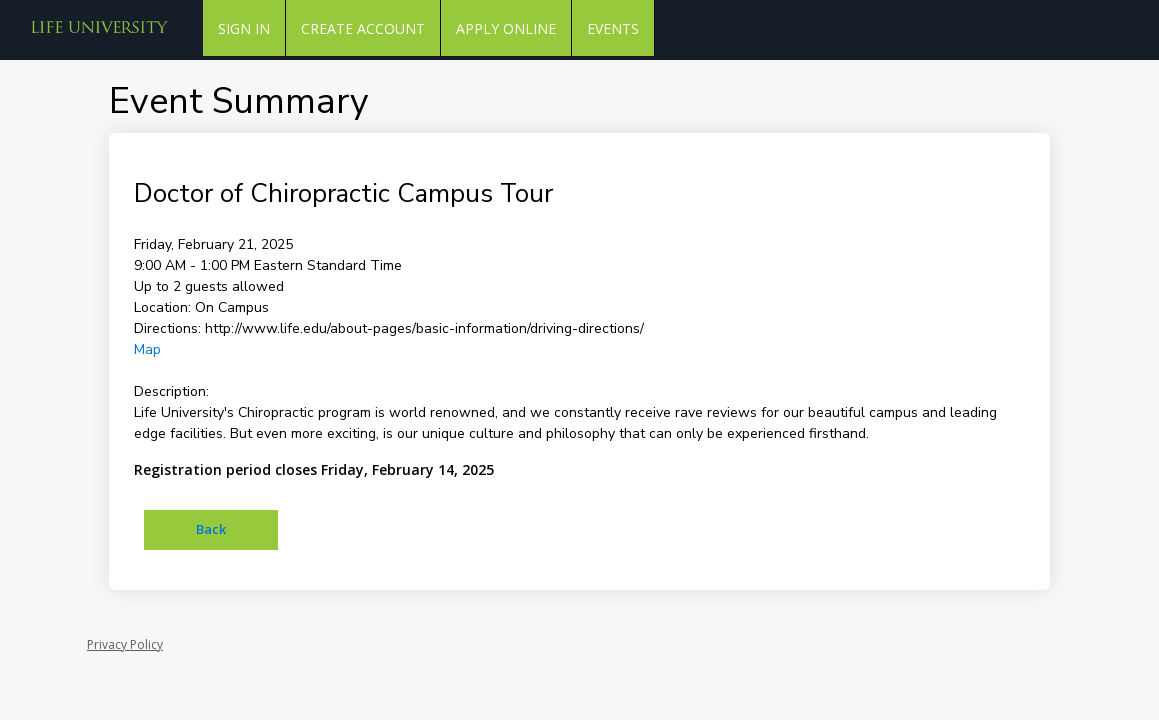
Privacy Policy (125, 644)
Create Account (363, 28)
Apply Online (506, 28)
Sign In (244, 28)
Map (147, 349)
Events (613, 28)
